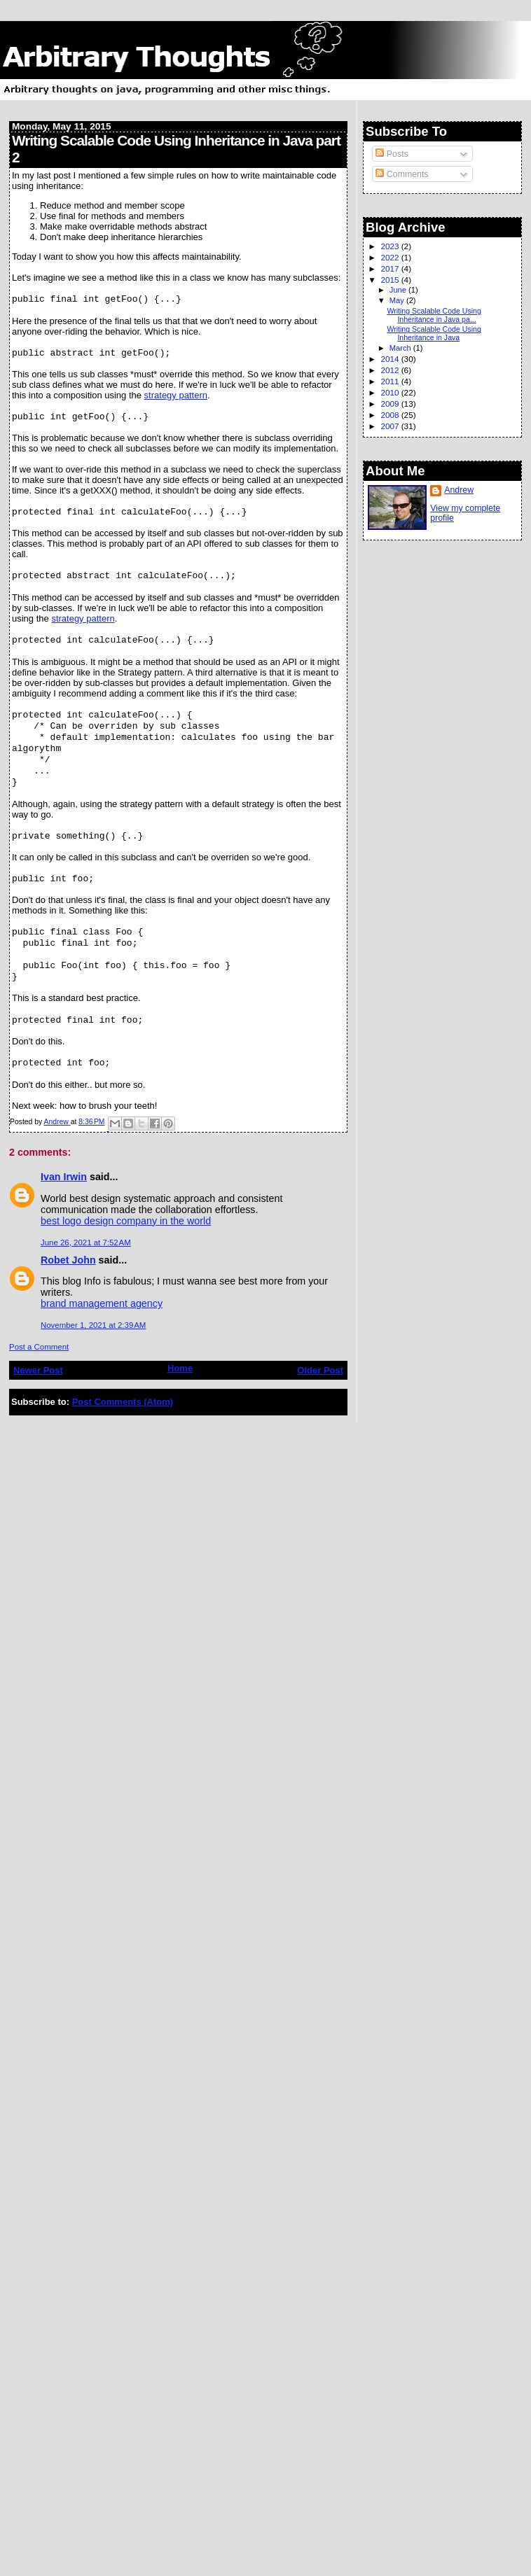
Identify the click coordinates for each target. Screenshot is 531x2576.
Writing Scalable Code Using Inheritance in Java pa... (434, 315)
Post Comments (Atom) (122, 1401)
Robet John (68, 1260)
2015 (390, 279)
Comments (401, 174)
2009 (390, 403)
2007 (390, 425)
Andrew (459, 490)
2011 (390, 381)
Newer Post (38, 1370)
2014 (390, 358)
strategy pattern (175, 395)
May (397, 300)
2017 (390, 268)
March (401, 348)
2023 (390, 246)
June (398, 290)
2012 (390, 369)
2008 (390, 414)
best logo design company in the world (126, 1220)
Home (180, 1368)
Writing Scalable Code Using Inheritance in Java (434, 333)
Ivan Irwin (64, 1176)
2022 (390, 257)
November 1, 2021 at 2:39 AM (93, 1325)
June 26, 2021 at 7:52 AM (86, 1242)
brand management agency (102, 1303)
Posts (391, 154)
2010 (390, 392)
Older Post (320, 1370)
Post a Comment (39, 1347)
